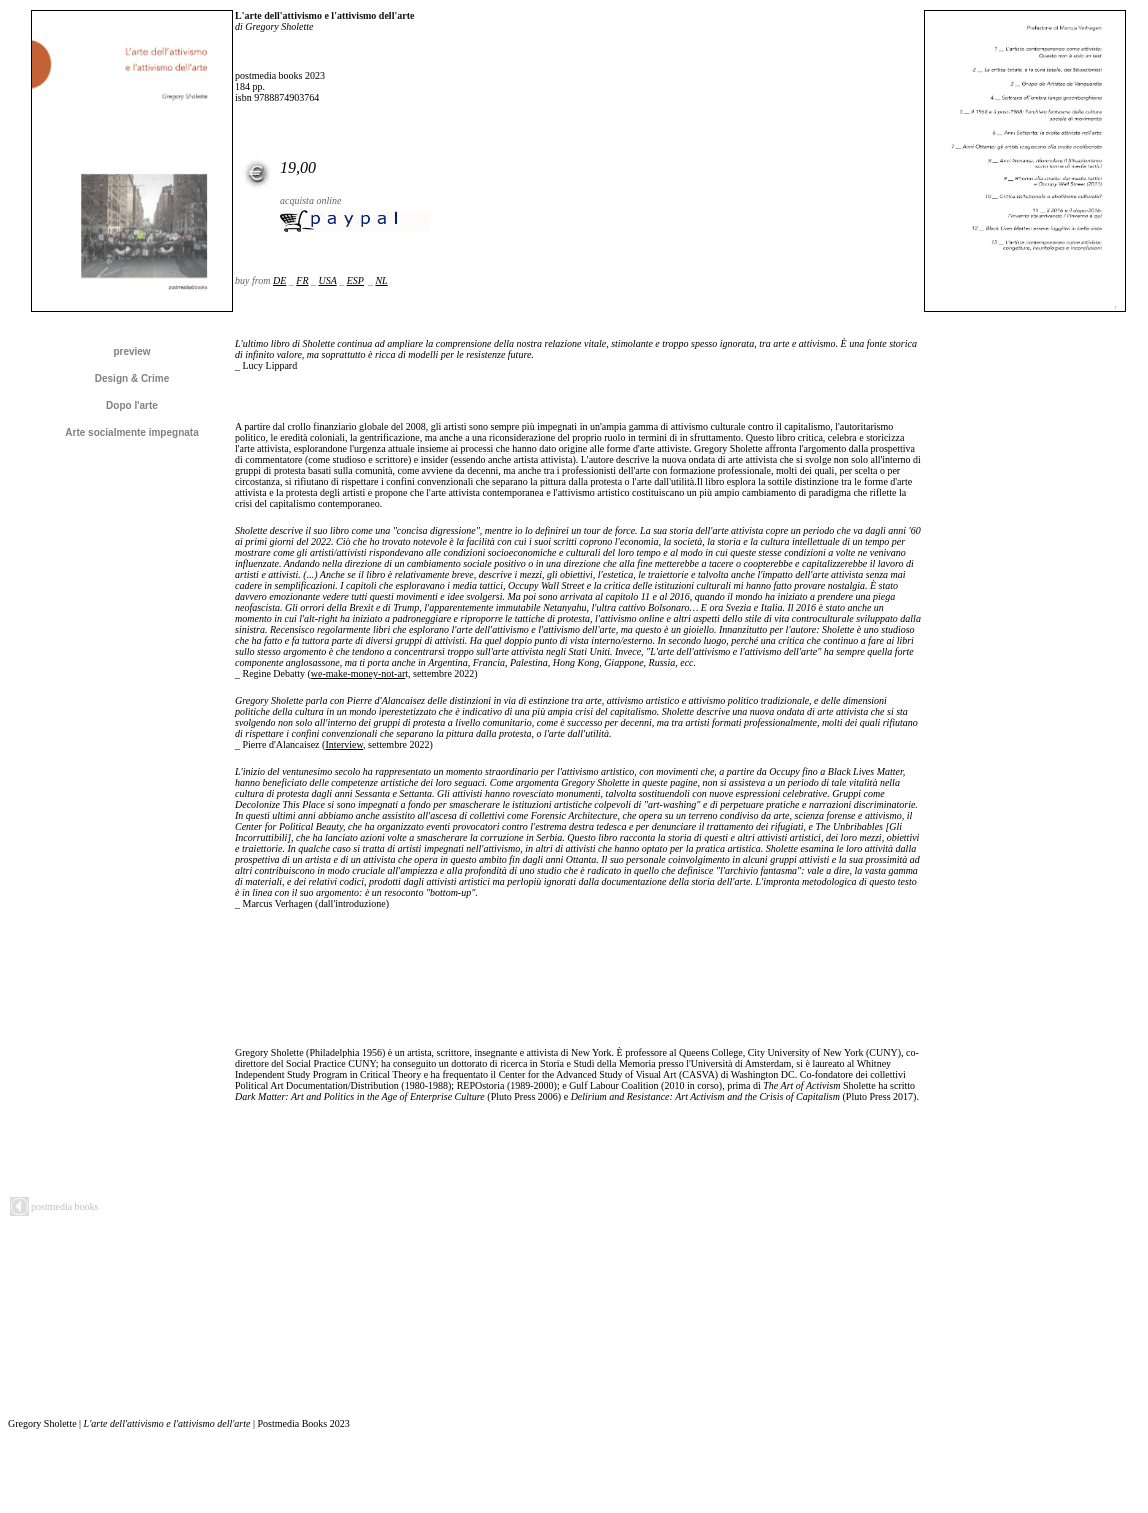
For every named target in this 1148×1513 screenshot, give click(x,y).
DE (279, 280)
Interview (344, 744)
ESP (355, 280)
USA (328, 280)
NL (381, 280)
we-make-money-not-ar (358, 673)
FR (302, 280)
